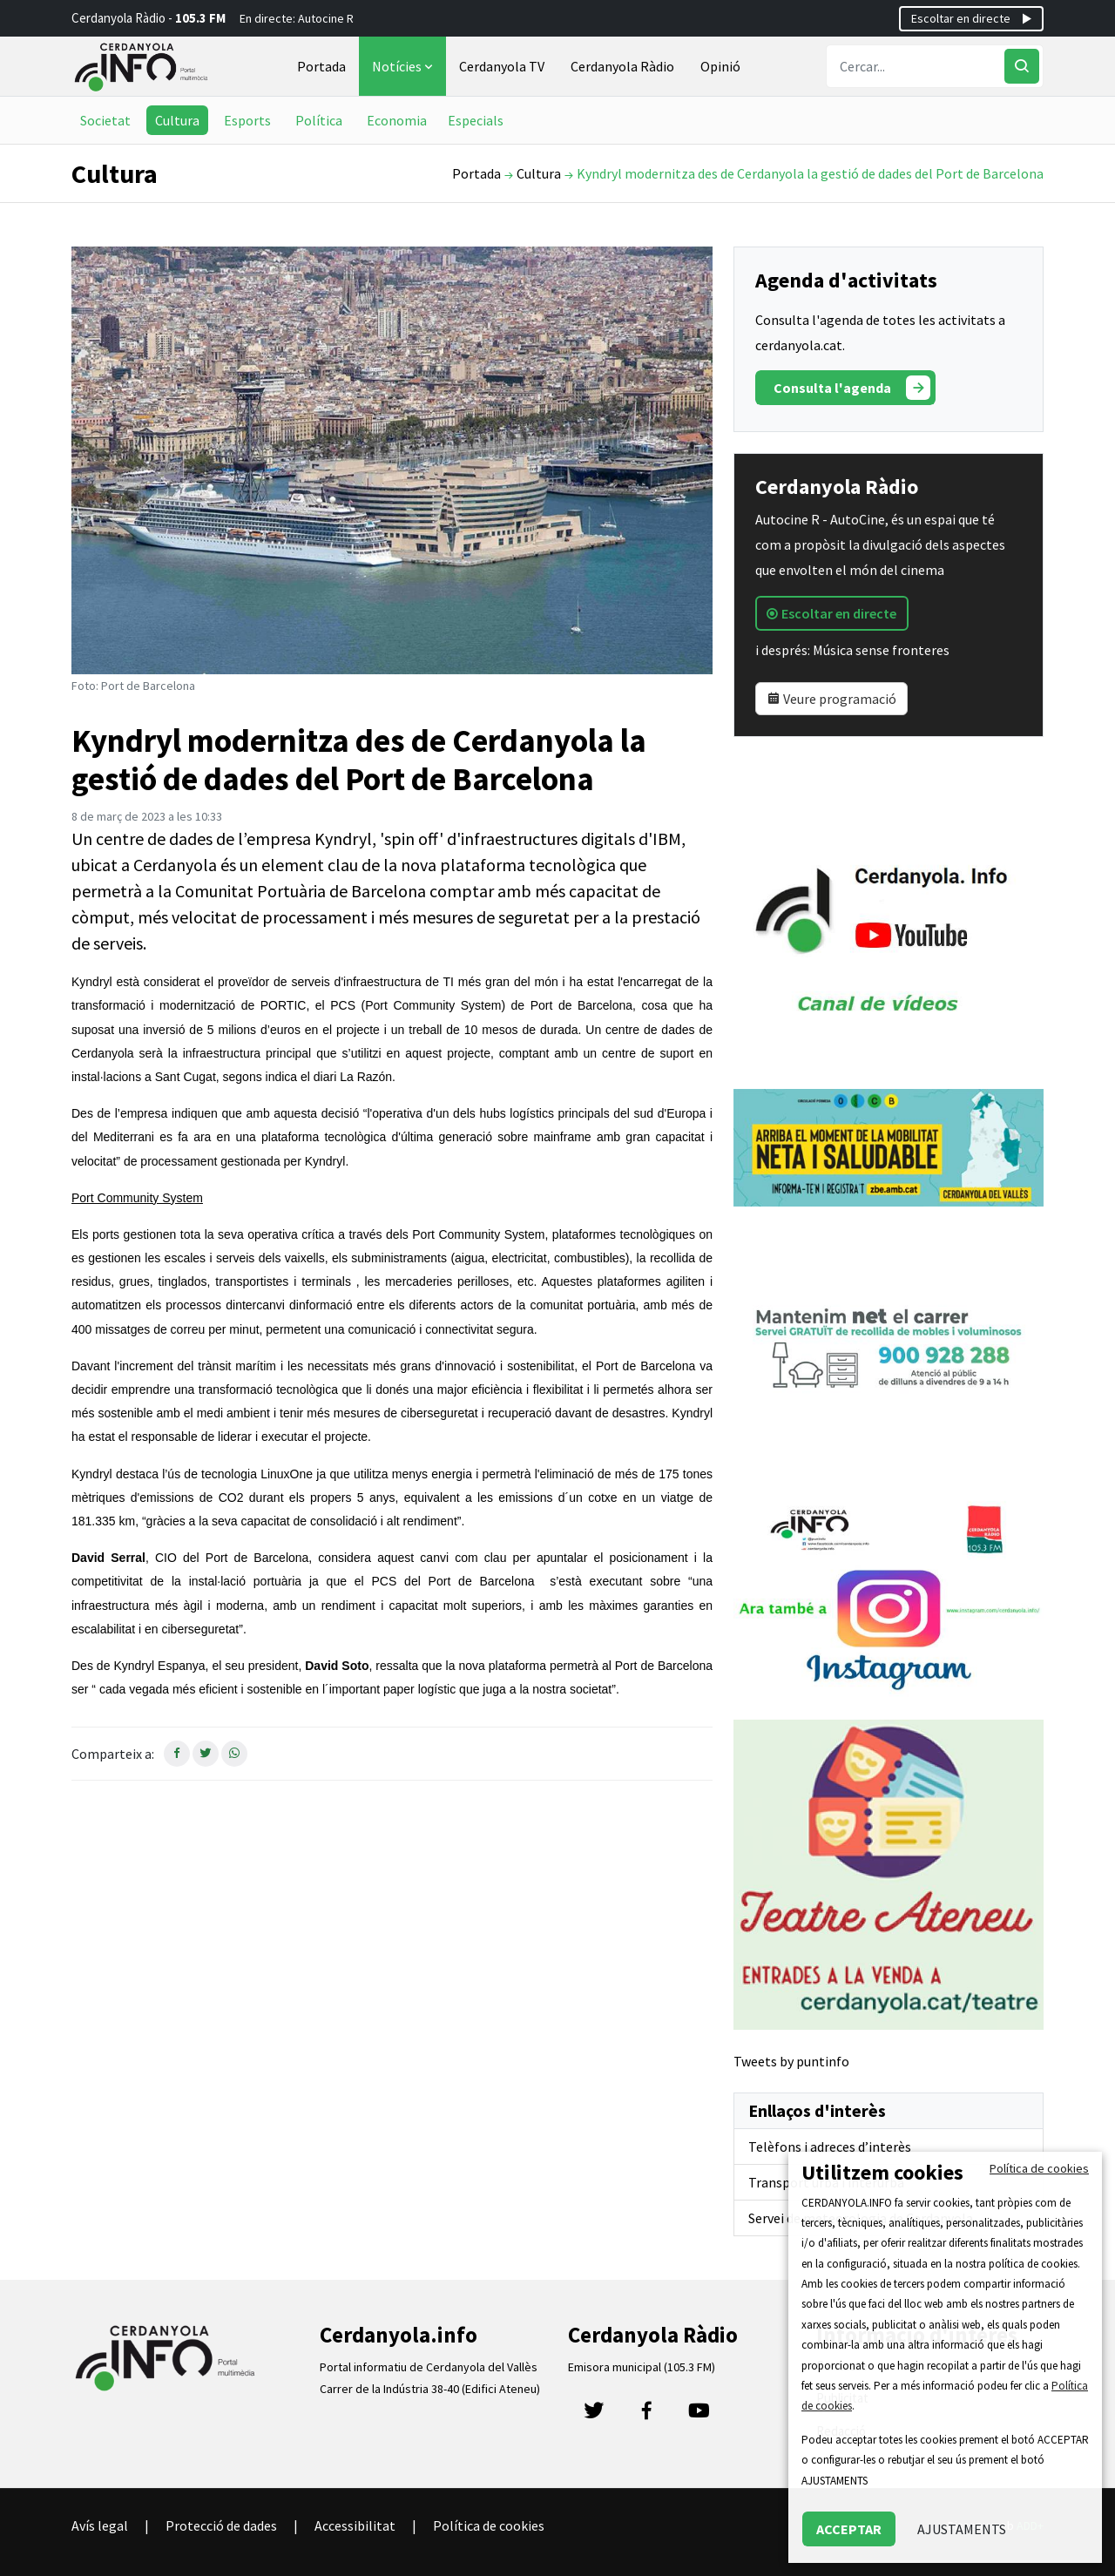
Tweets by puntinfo (791, 2061)
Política (318, 120)
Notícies (404, 66)
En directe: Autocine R (297, 18)
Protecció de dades (221, 2525)
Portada (321, 66)
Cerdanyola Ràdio (622, 66)
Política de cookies (488, 2525)
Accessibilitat (354, 2525)
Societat (105, 120)
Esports (247, 120)
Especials (475, 120)
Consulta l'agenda (852, 387)
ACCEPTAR (849, 2529)
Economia (397, 120)
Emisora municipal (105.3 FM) (641, 2367)
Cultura (177, 120)
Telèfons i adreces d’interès (829, 2146)
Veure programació (831, 698)
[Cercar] (1021, 66)
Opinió (720, 66)
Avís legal (99, 2525)
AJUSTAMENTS (961, 2529)
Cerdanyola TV (501, 66)
